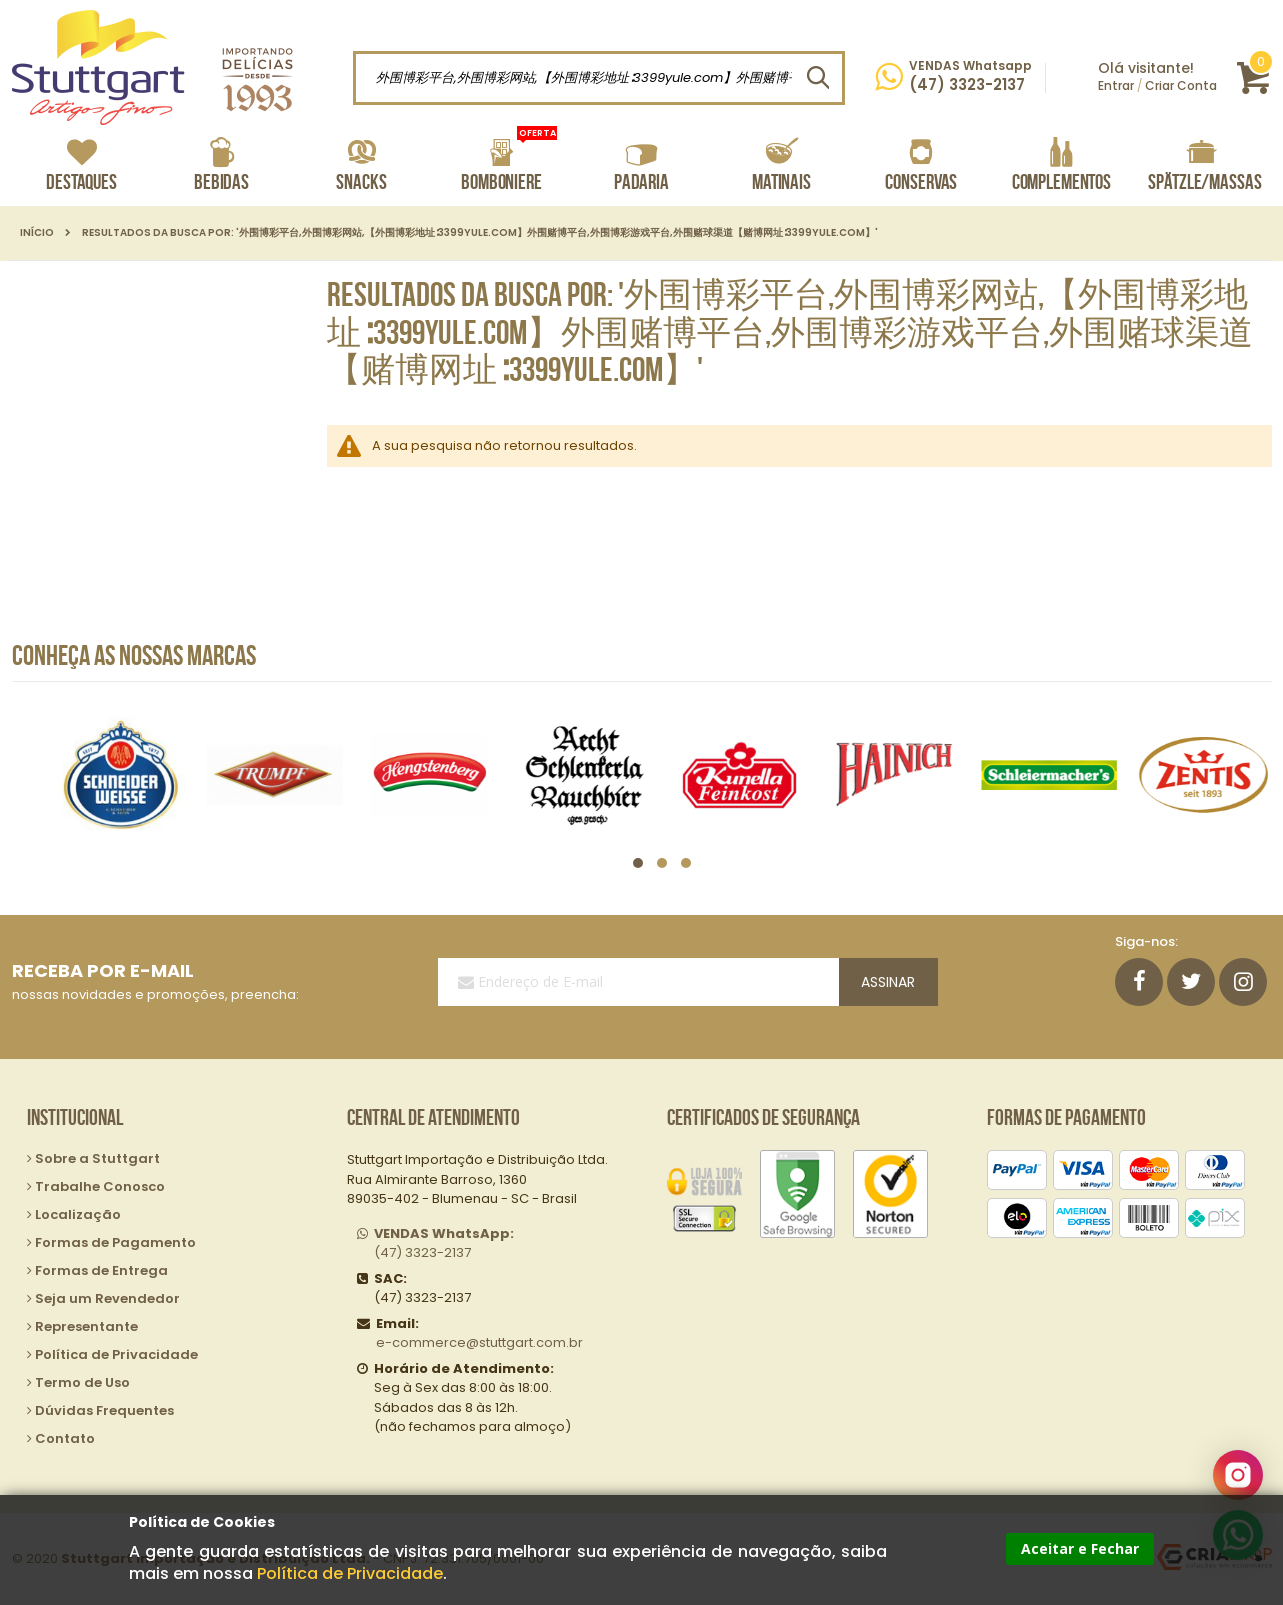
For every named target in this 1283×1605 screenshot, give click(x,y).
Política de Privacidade (350, 1573)
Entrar (1116, 85)
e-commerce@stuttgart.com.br (479, 1342)
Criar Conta (1181, 85)
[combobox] (599, 78)
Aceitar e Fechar (1080, 1548)
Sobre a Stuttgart (97, 1158)
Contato (65, 1438)
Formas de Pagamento (115, 1242)
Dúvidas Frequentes (104, 1410)
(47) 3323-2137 (444, 1243)
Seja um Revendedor (107, 1298)
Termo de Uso (82, 1382)
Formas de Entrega (101, 1270)
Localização (78, 1214)
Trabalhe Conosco (100, 1186)
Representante (86, 1326)
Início (37, 233)
